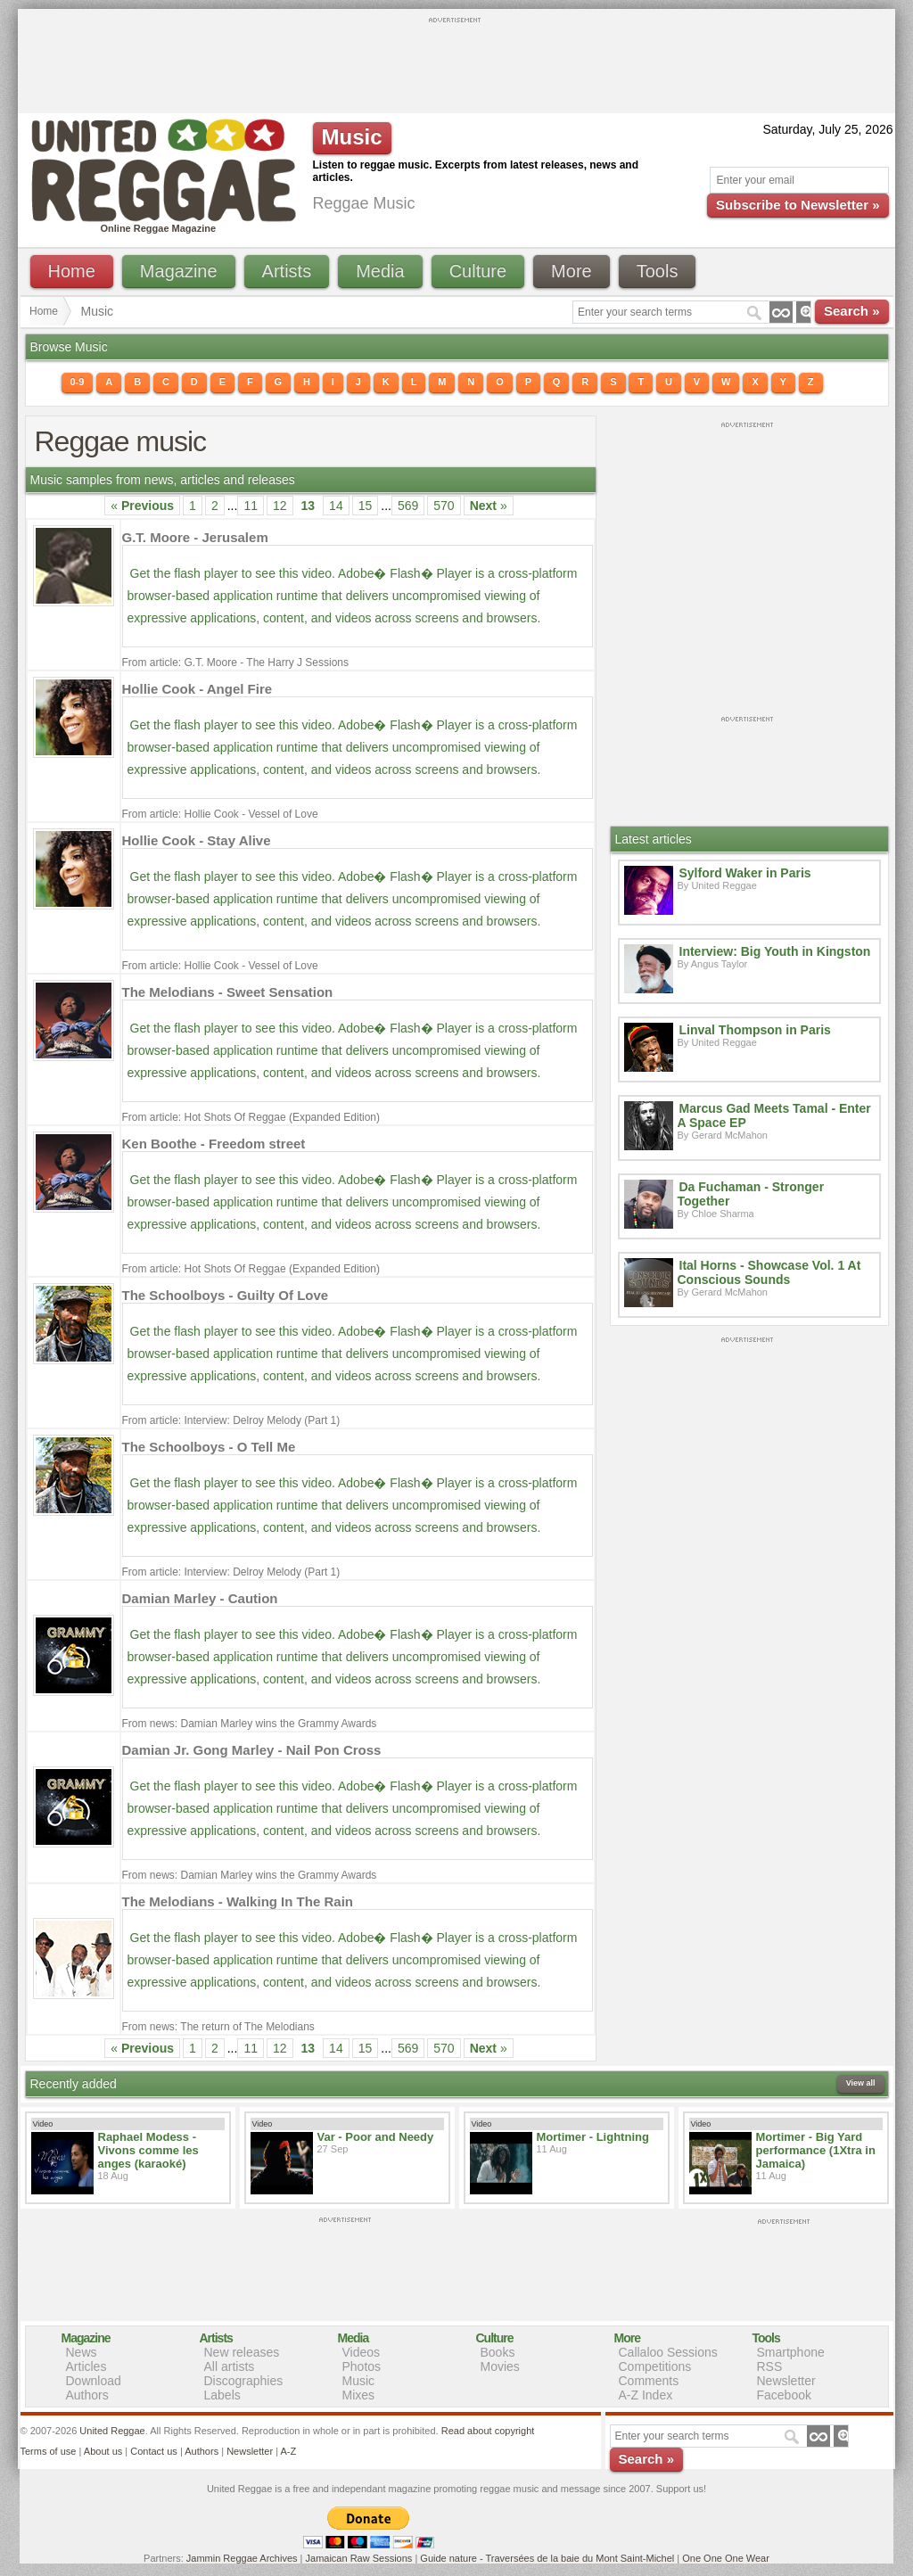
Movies (500, 2366)
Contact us (153, 2451)
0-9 (77, 381)
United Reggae (111, 2430)
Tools (658, 271)
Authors (87, 2395)
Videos (361, 2352)
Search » (852, 310)
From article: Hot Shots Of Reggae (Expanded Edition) (251, 1117)
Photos (362, 2366)
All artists (229, 2366)
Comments (649, 2381)
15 (365, 505)
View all (861, 2082)
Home (71, 271)
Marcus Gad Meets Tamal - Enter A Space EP (774, 1115)
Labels (222, 2395)
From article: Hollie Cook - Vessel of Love (220, 814)
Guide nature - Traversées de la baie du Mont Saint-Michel (547, 2558)
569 (408, 505)
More (571, 271)
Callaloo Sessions (668, 2352)
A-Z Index (646, 2395)
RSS (770, 2366)
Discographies (244, 2381)
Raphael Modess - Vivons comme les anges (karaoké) (148, 2150)
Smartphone (791, 2352)
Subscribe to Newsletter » (797, 204)
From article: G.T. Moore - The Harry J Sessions (236, 662)
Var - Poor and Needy (375, 2137)
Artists (287, 271)
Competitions (655, 2366)
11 (250, 505)
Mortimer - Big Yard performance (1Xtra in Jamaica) (816, 2150)
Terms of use (49, 2451)
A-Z (288, 2451)
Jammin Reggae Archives (242, 2558)
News (81, 2352)
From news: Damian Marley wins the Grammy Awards (249, 1723)
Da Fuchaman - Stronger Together (751, 1194)
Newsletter (786, 2381)
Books (498, 2352)
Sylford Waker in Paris (745, 873)
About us (103, 2451)
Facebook (784, 2395)
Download (93, 2381)
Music (358, 2381)
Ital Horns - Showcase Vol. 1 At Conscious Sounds (769, 1272)
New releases (242, 2352)
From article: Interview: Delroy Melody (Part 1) (231, 1420)
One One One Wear (725, 2558)
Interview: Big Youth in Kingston (775, 951)
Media (380, 271)
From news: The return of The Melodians (218, 2026)
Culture (477, 271)
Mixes (358, 2395)
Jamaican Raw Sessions (359, 2558)
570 (443, 505)
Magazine (179, 271)
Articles (86, 2366)
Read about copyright (488, 2430)
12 (280, 505)
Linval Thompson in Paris (755, 1030)
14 (336, 505)
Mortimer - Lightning (593, 2137)
